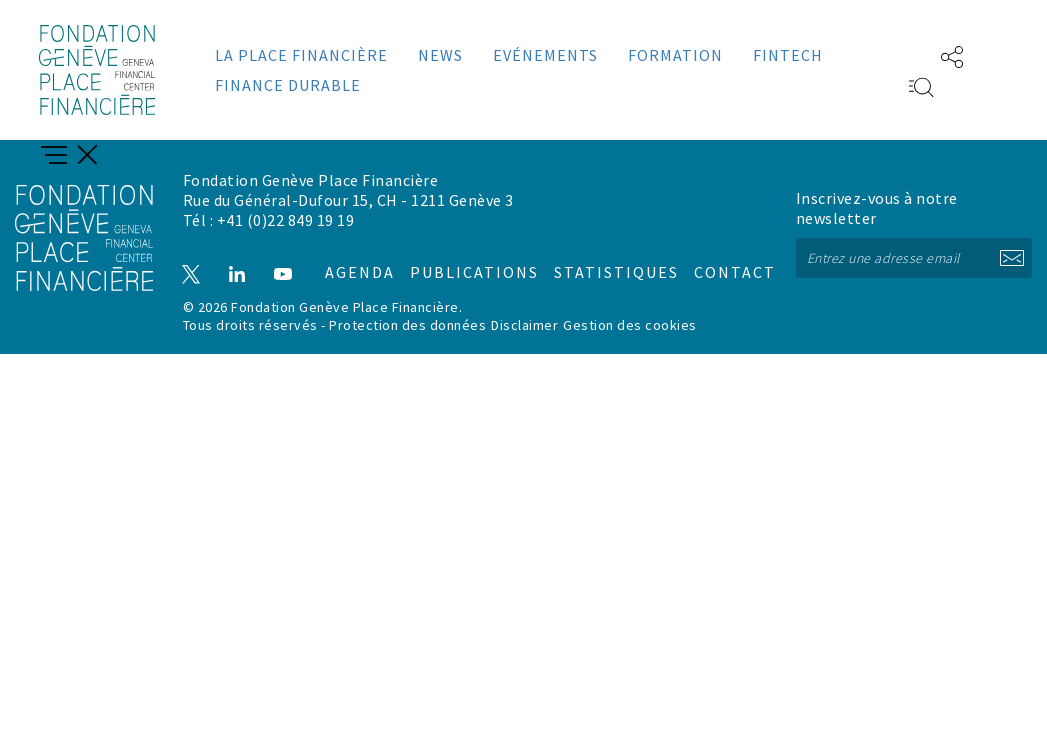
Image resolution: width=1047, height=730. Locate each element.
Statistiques (598, 256)
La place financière (301, 55)
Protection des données (407, 322)
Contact (713, 256)
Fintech (788, 55)
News (440, 55)
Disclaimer (524, 322)
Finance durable (288, 85)
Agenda (350, 256)
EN (892, 55)
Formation (675, 55)
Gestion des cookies (630, 322)
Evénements (545, 55)
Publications (462, 256)
